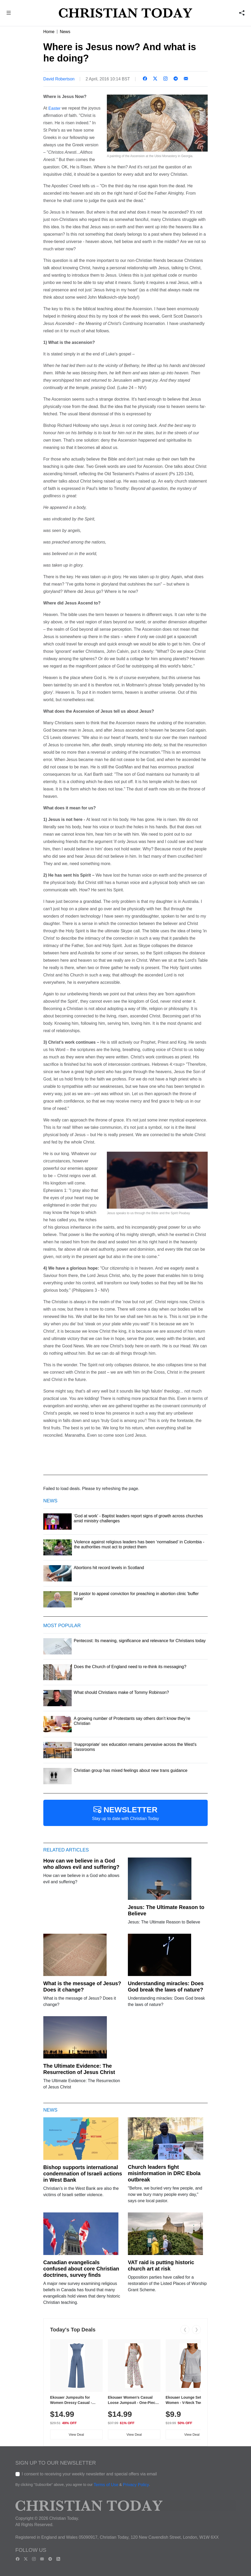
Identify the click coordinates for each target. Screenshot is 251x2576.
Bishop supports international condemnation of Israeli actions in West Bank (82, 2173)
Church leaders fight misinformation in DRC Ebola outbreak (164, 2173)
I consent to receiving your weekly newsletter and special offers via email (89, 2474)
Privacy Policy (136, 2485)
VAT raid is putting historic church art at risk (161, 2265)
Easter (54, 108)
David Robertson (59, 79)
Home (49, 31)
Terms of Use (105, 2485)
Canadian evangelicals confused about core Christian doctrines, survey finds (81, 2268)
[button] (9, 13)
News (65, 31)
